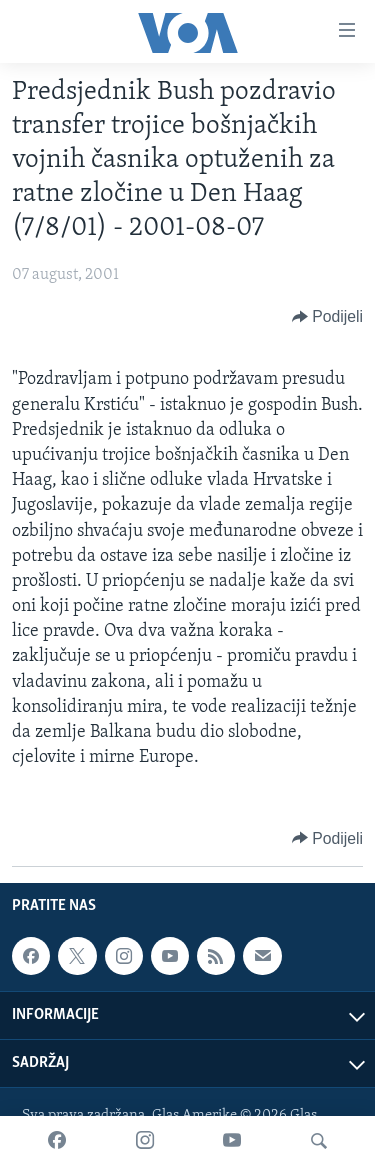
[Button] (327, 317)
